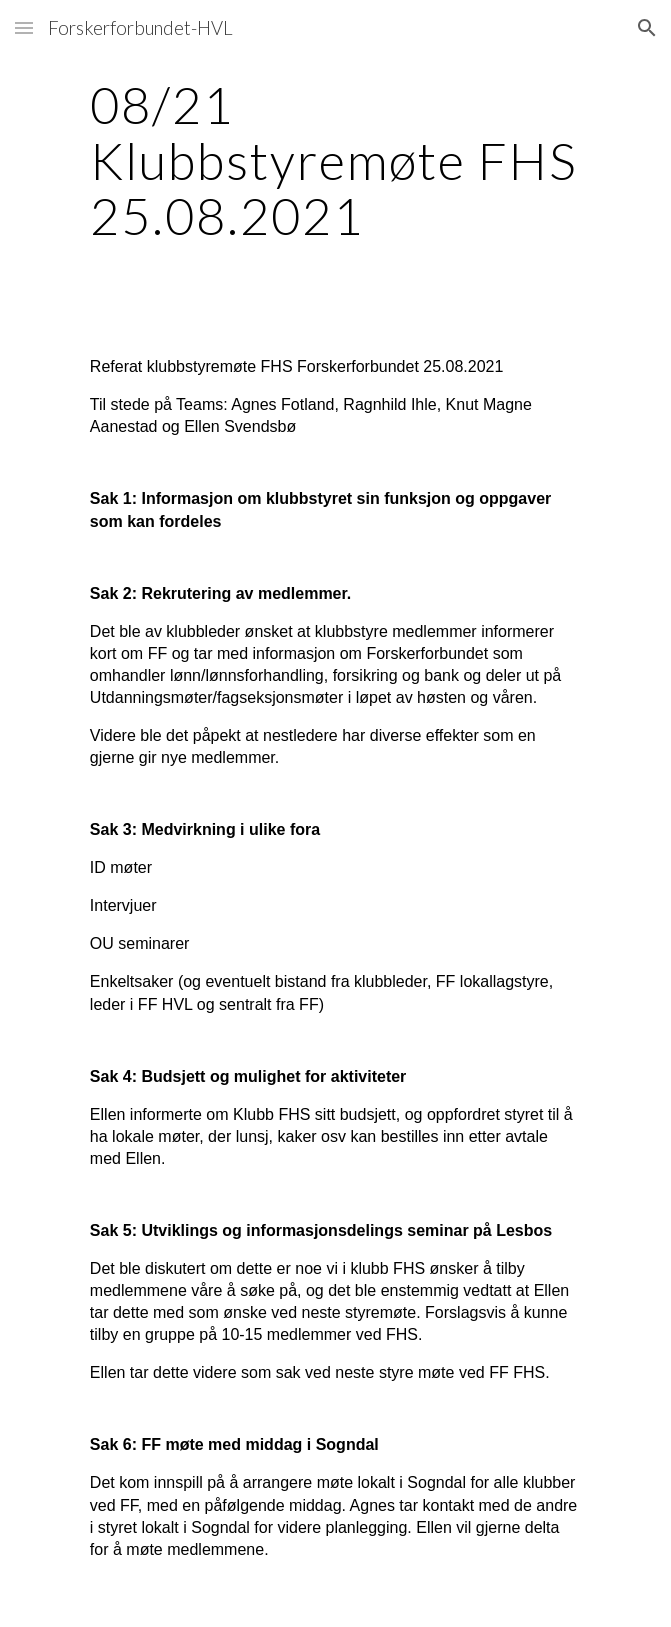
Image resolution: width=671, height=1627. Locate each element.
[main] (335, 160)
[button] (24, 27)
